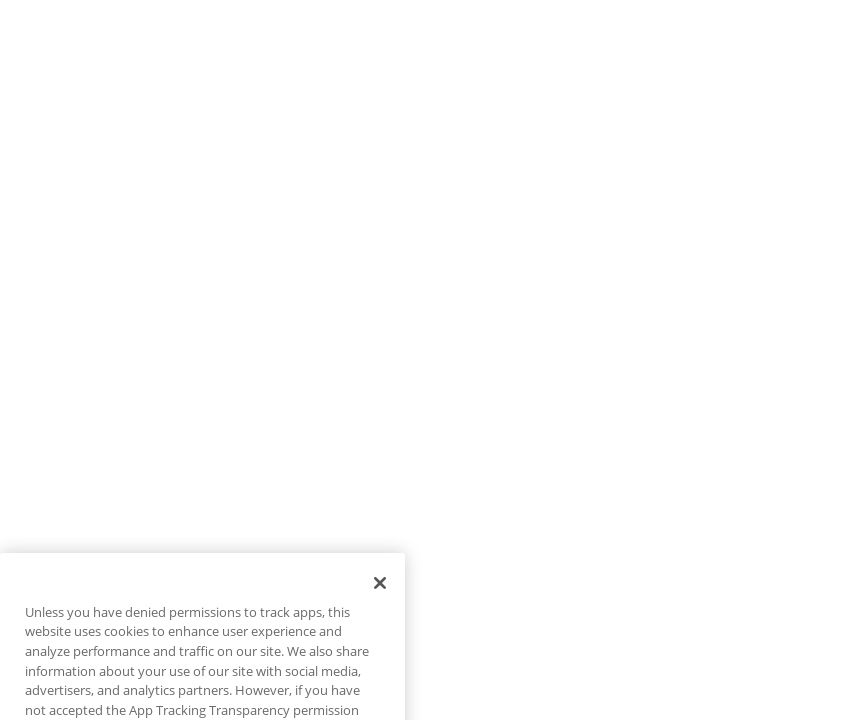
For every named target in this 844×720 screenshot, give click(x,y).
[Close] (380, 597)
